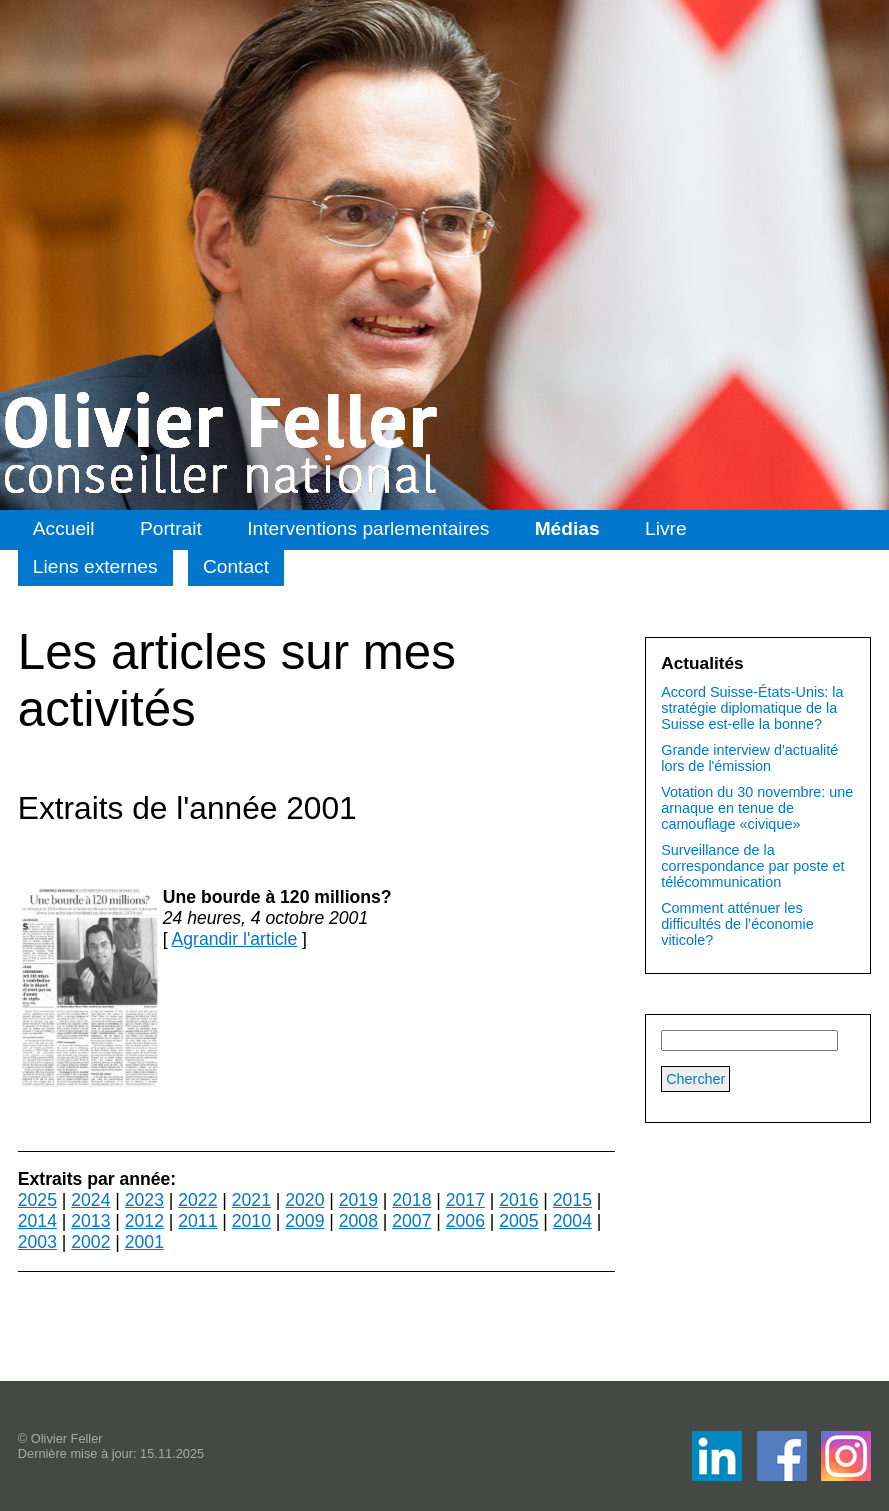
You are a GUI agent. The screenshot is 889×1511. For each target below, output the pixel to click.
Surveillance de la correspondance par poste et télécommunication (752, 866)
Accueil (64, 528)
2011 (197, 1221)
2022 (197, 1200)
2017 (465, 1200)
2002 (90, 1242)
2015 (572, 1200)
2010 (251, 1221)
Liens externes (95, 566)
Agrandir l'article (235, 939)
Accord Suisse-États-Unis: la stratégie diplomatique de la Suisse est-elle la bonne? (752, 708)
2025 (37, 1200)
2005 (518, 1221)
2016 (518, 1200)
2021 (251, 1200)
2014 (37, 1221)
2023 (144, 1200)
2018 (411, 1200)
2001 (144, 1242)
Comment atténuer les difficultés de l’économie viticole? (737, 924)
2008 (358, 1221)
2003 (37, 1242)
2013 (90, 1221)
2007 (411, 1221)
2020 (304, 1200)
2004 (572, 1221)
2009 (304, 1221)
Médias (567, 528)
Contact (236, 566)
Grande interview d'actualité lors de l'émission (749, 758)
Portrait (171, 528)
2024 (90, 1200)
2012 (144, 1221)
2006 (465, 1221)
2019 (358, 1200)
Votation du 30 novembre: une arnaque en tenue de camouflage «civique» (757, 808)
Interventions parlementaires (368, 528)
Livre (666, 528)
